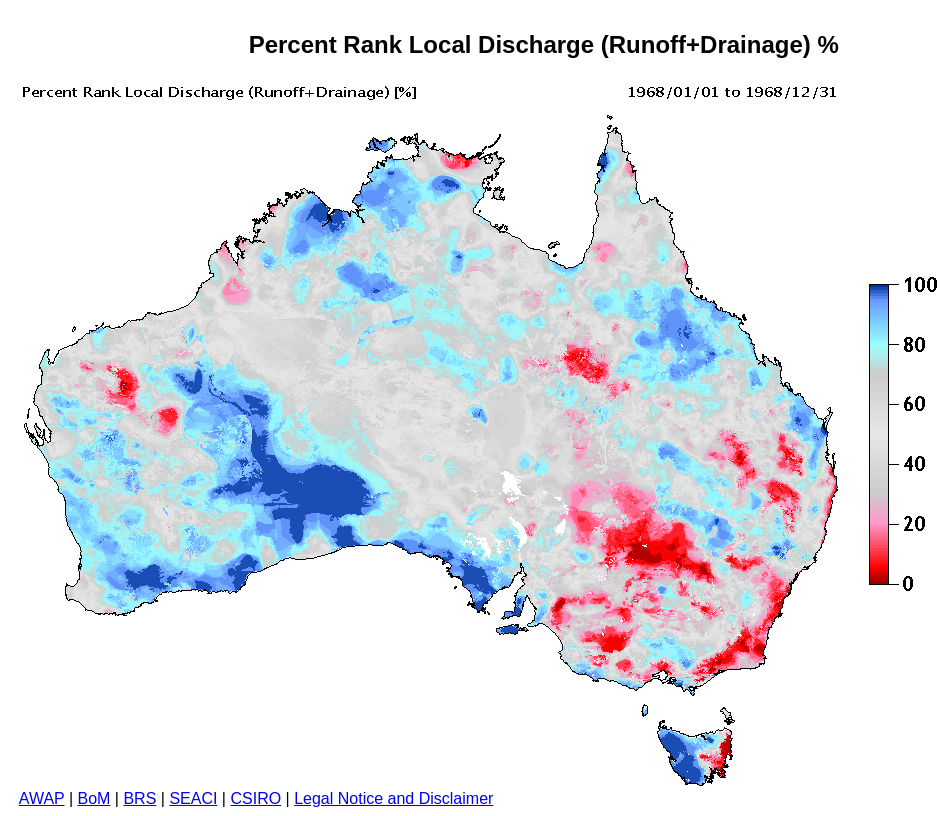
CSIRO (255, 798)
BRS (139, 798)
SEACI (193, 798)
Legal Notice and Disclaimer (393, 798)
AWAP (42, 798)
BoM (93, 798)
